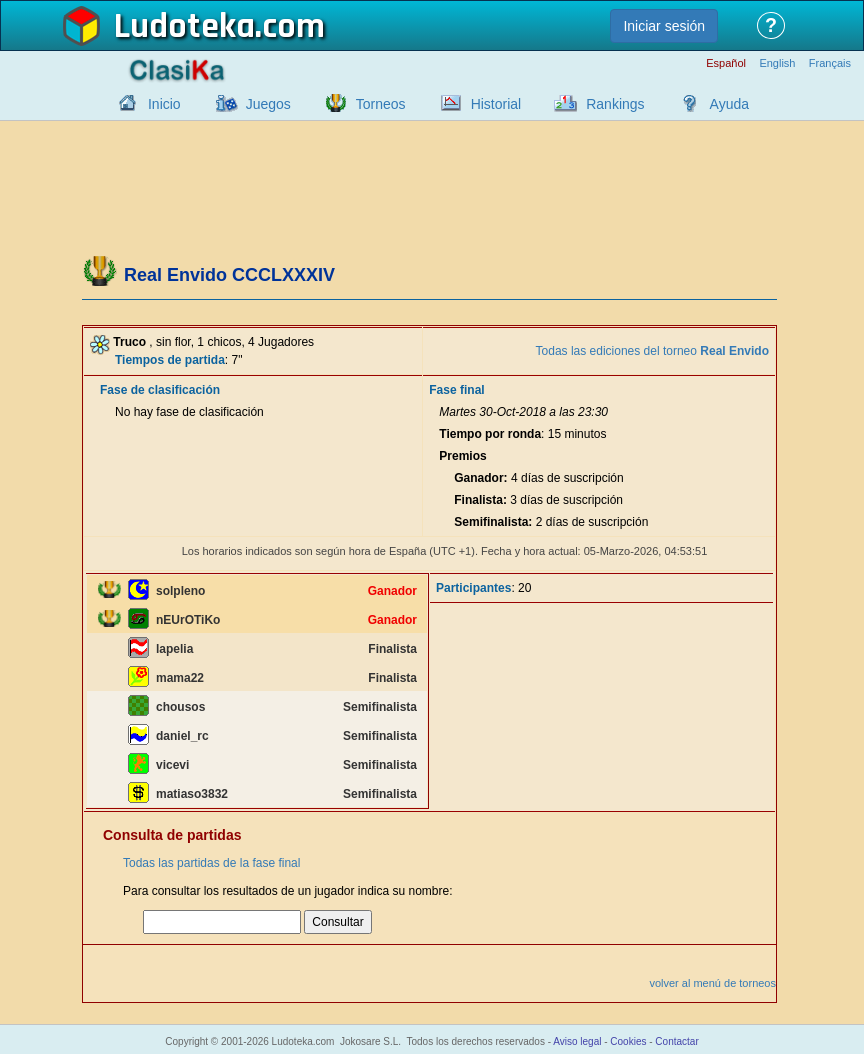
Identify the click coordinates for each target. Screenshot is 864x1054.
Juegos (268, 104)
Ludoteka (184, 27)
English (777, 63)
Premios (462, 456)
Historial (496, 104)
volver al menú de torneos (712, 983)
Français (830, 63)
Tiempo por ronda (490, 434)
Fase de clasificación (160, 390)
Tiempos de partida (170, 360)
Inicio (164, 104)
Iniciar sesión (664, 26)
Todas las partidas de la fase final (211, 863)
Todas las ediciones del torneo (652, 351)
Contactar (676, 1041)
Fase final (456, 390)
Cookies (628, 1041)
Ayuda (729, 104)
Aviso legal (577, 1041)
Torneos (381, 104)
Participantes (473, 588)
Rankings (615, 104)
